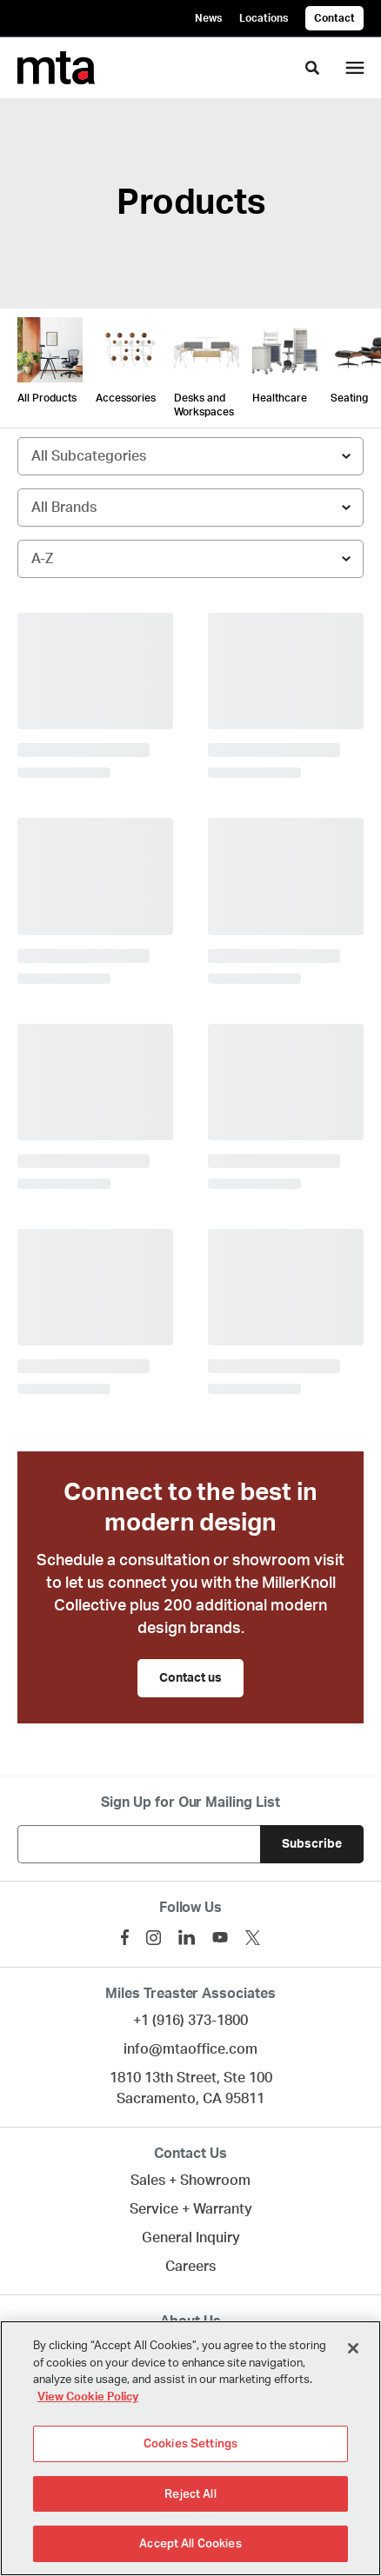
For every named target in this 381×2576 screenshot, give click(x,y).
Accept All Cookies (190, 2543)
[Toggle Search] (312, 68)
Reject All (190, 2493)
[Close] (353, 2348)
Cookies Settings (190, 2443)
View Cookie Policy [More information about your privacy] (87, 2397)
